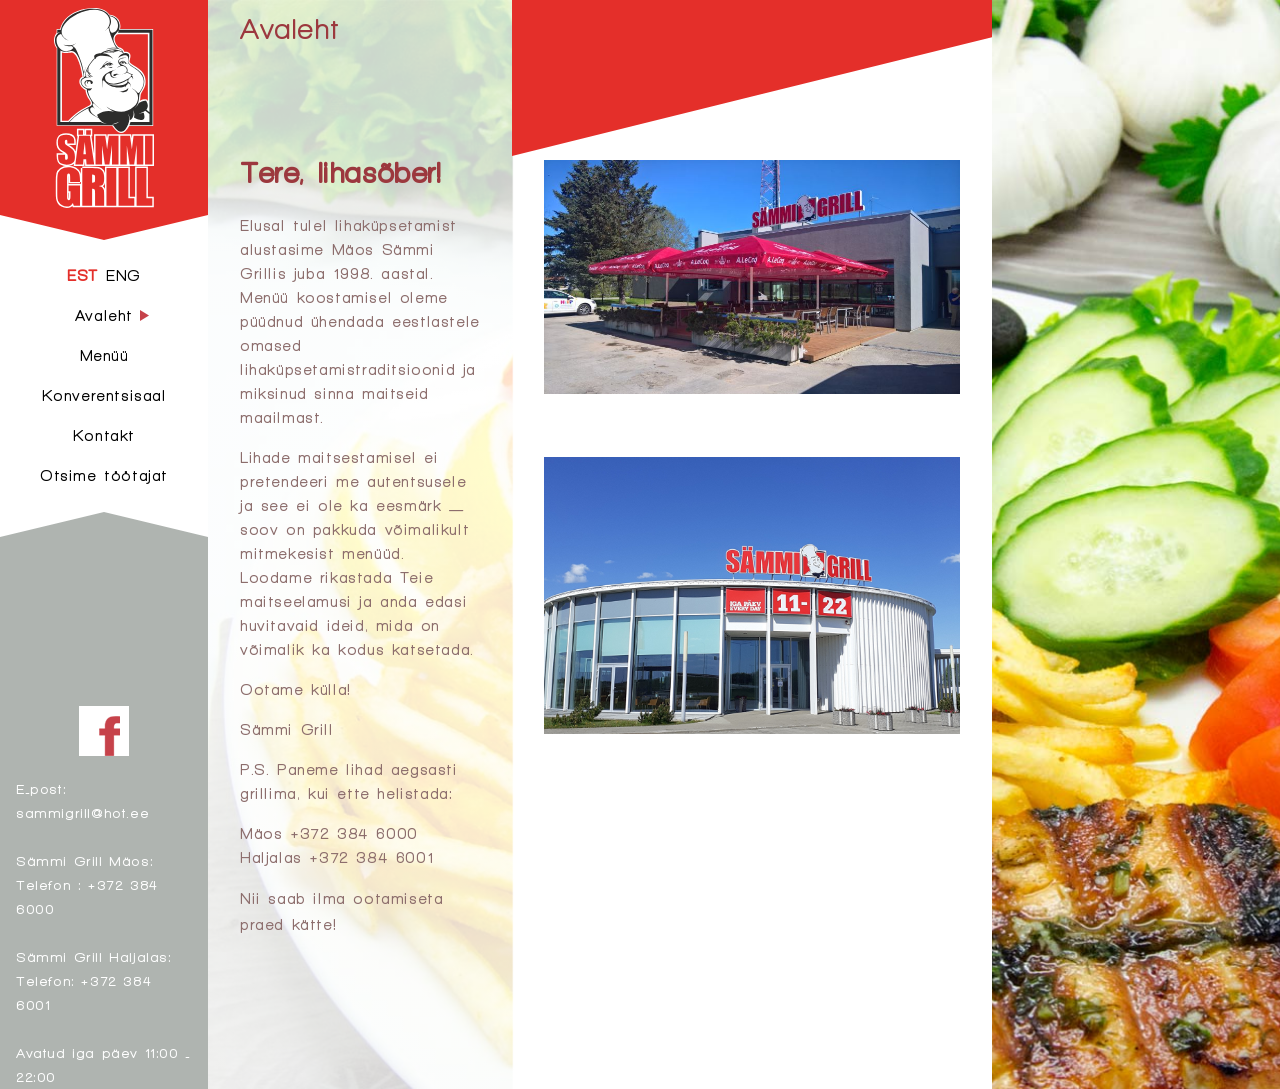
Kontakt (104, 435)
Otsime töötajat (104, 475)
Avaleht (289, 28)
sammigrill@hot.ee (82, 812)
